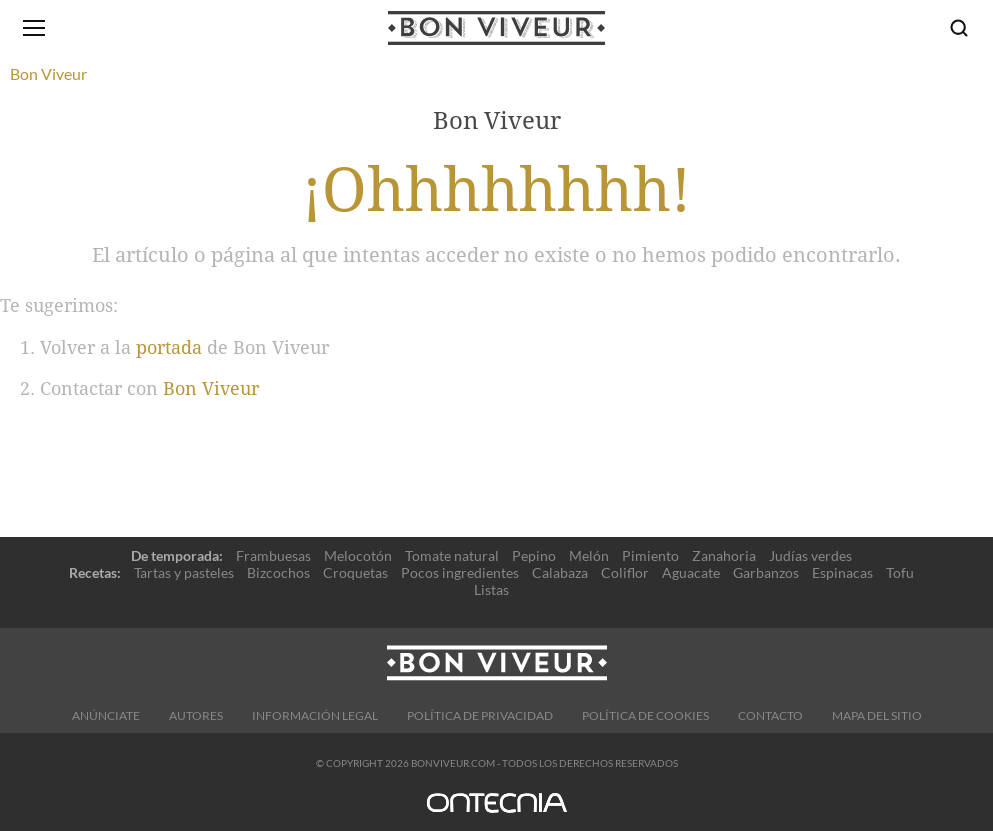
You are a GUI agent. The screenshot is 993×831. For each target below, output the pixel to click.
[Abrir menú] (34, 28)
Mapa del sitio (877, 715)
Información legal (315, 715)
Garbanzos (766, 572)
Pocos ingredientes (460, 572)
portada (169, 347)
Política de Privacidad (480, 715)
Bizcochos (278, 572)
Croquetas (355, 572)
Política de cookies (645, 715)
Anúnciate (106, 715)
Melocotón (358, 555)
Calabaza (560, 572)
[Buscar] (959, 28)
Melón (589, 555)
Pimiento (650, 555)
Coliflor (625, 572)
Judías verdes (810, 555)
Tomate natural (452, 555)
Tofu (900, 572)
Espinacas (842, 572)
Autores (196, 715)
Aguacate (691, 572)
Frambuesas (273, 555)
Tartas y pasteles (184, 572)
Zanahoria (724, 555)
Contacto (770, 715)
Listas (491, 589)
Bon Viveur (211, 388)
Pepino (534, 555)
